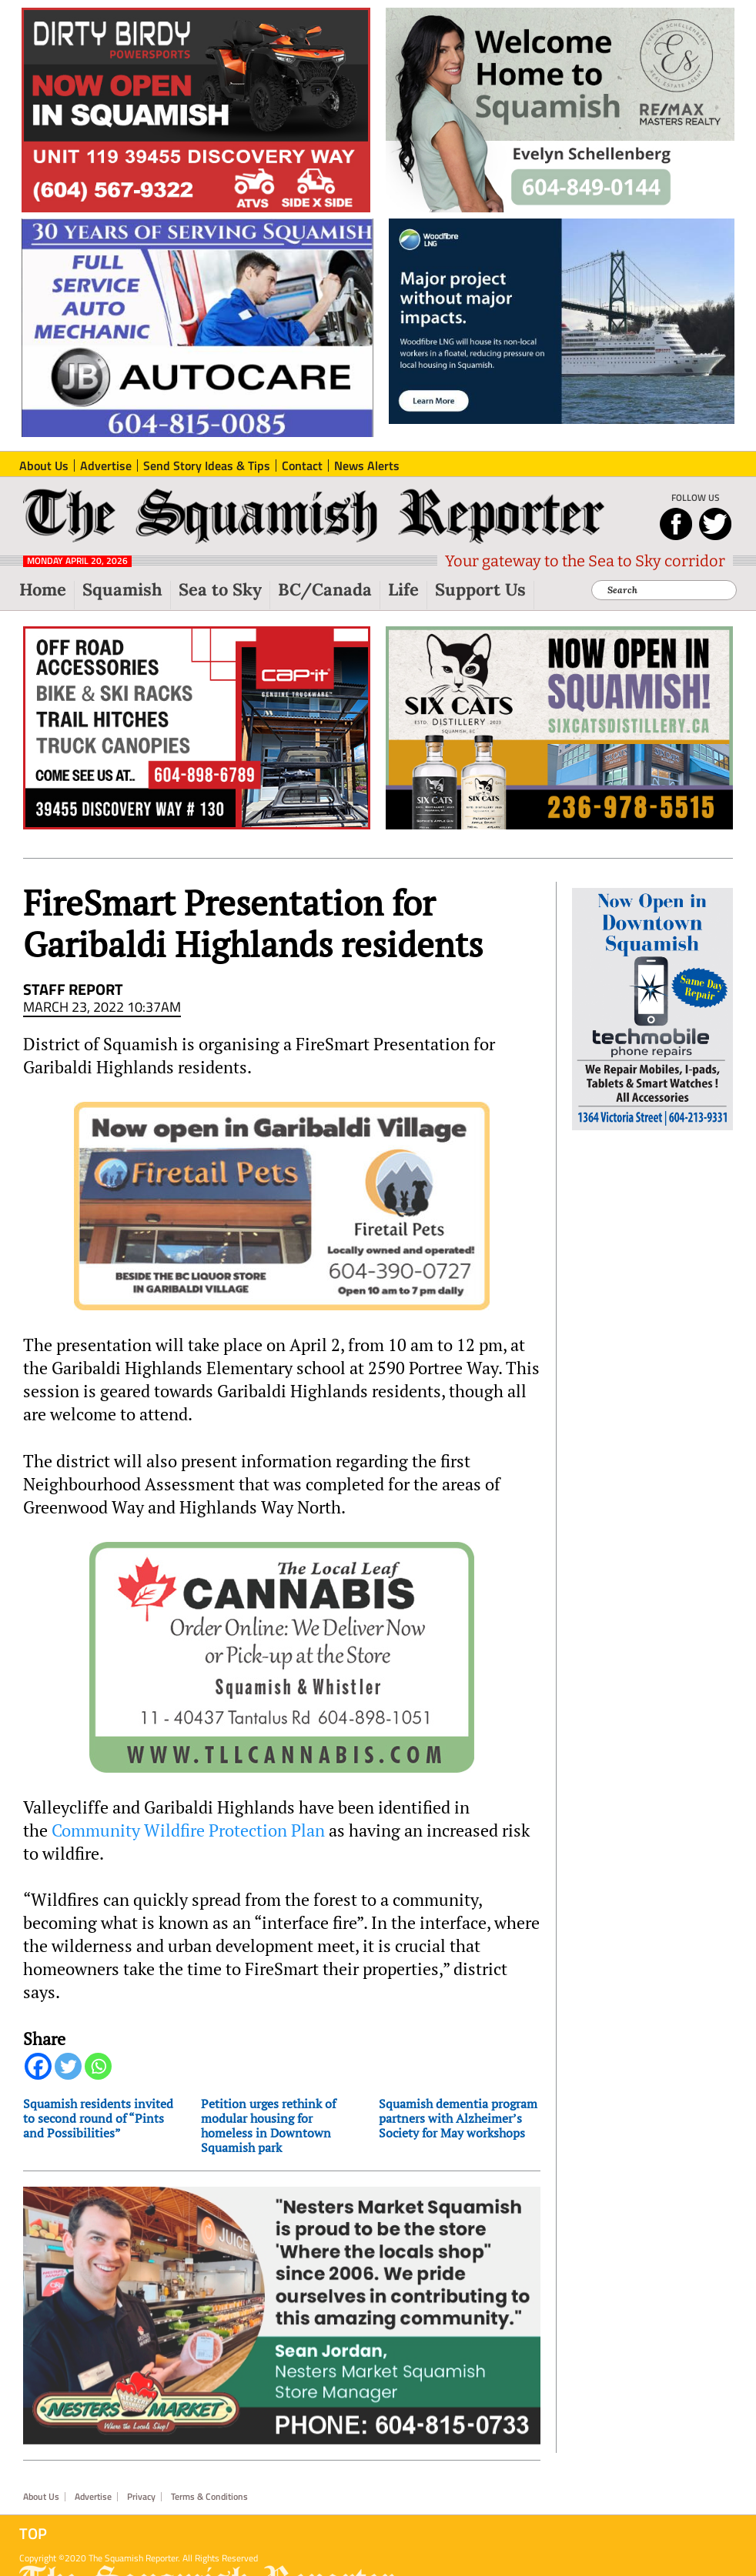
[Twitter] (68, 2066)
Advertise (93, 2496)
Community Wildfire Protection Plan (188, 1830)
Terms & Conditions (209, 2496)
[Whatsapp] (98, 2066)
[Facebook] (38, 2066)
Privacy (141, 2496)
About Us (41, 2496)
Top (33, 2533)
